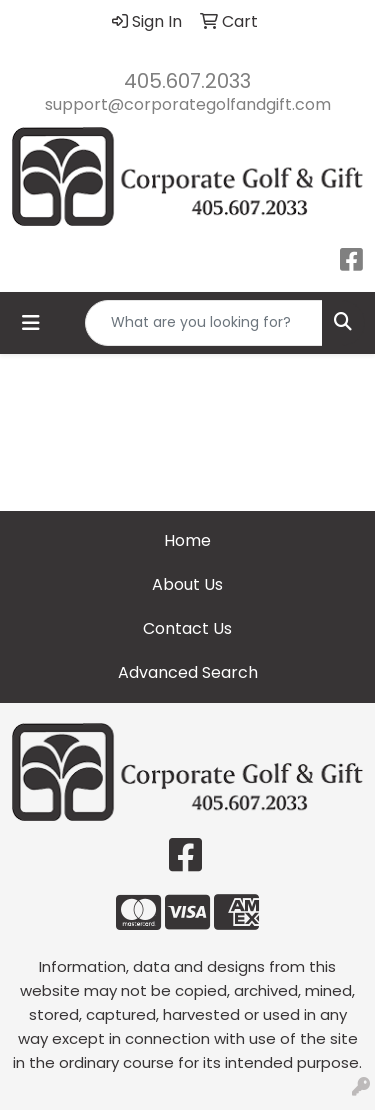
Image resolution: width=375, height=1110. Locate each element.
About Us (187, 584)
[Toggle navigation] (31, 323)
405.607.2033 (187, 81)
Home (187, 540)
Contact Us (187, 628)
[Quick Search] (204, 323)
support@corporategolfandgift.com (188, 104)
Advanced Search (188, 672)
